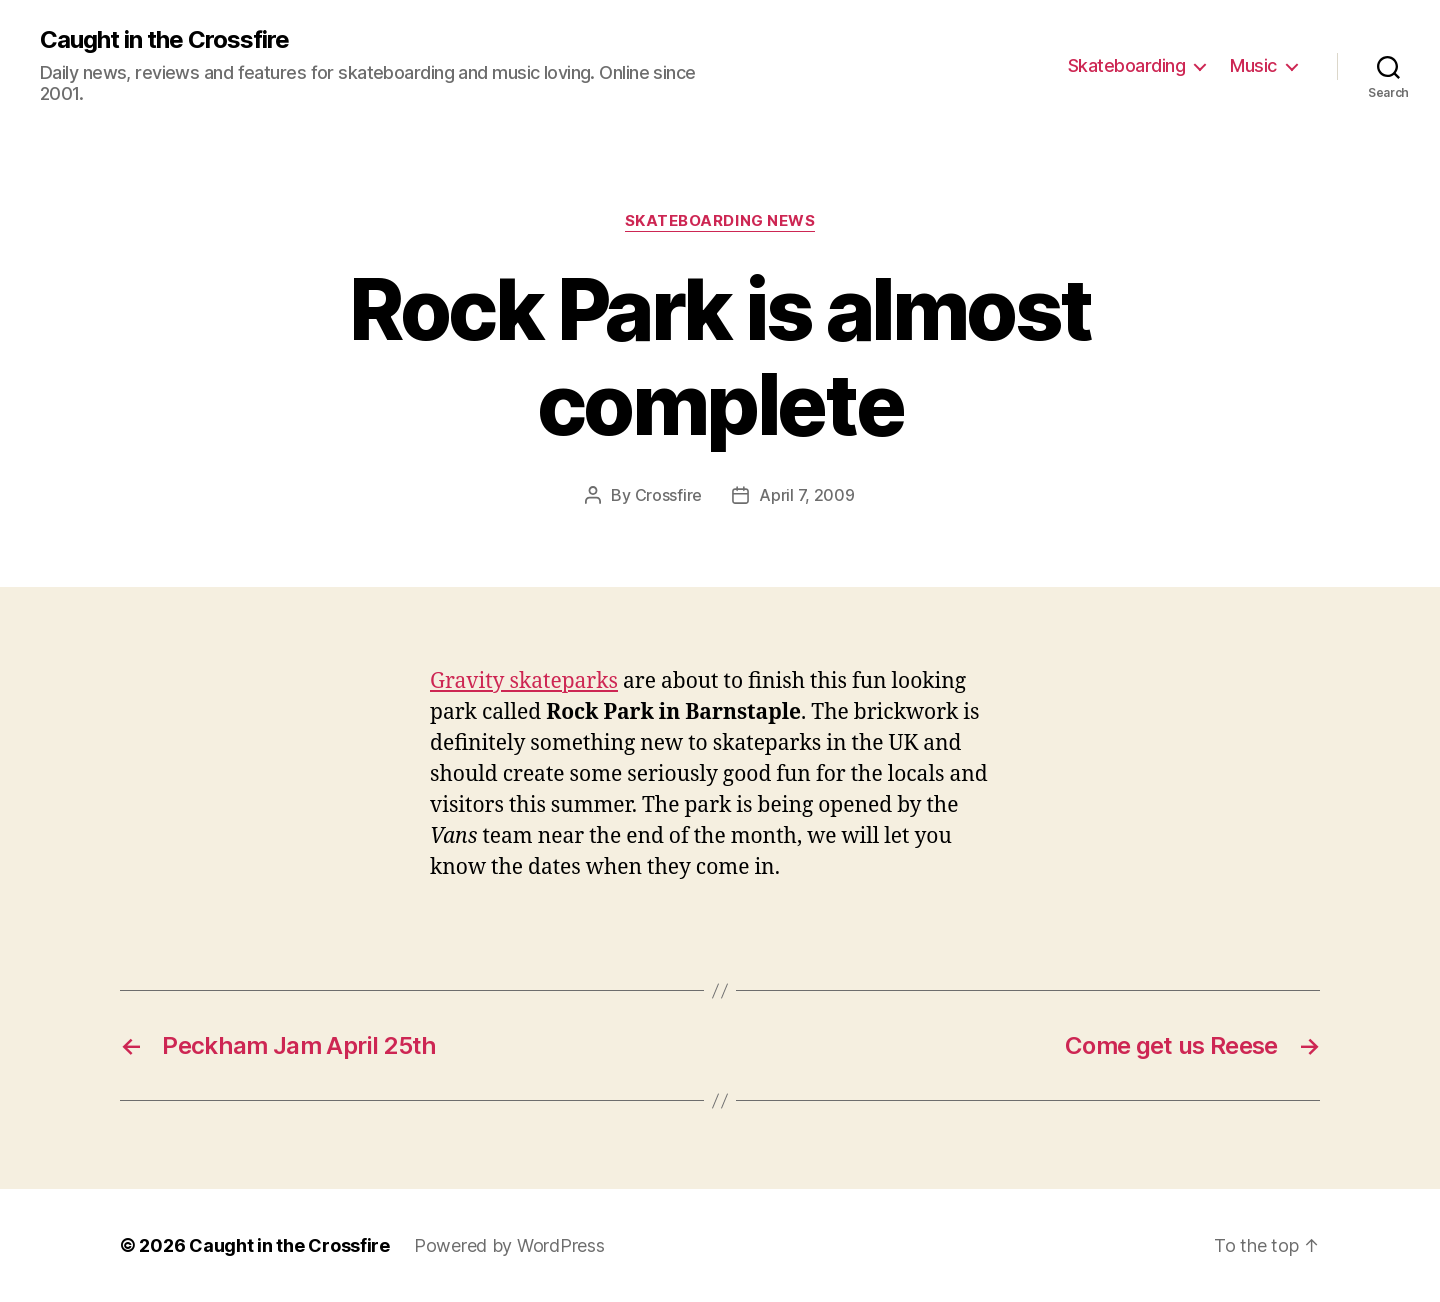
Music (1253, 65)
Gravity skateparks (524, 681)
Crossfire (669, 495)
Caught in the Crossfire (164, 40)
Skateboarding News (720, 221)
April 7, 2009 (807, 495)
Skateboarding (1127, 65)
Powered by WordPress (509, 1245)
